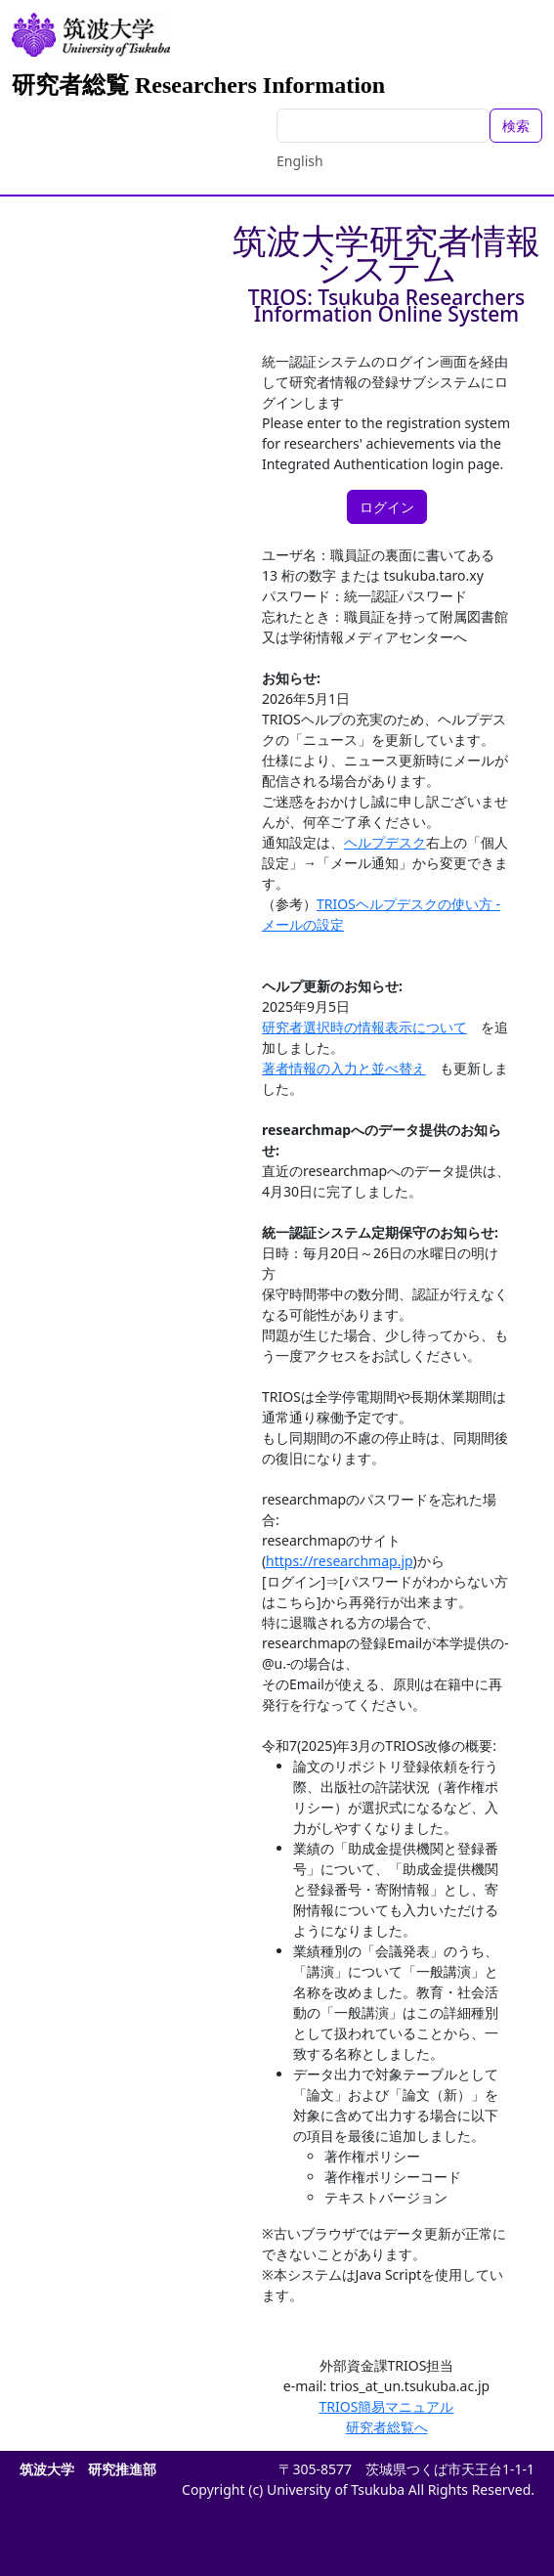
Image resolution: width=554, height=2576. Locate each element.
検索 (516, 125)
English (300, 161)
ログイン (387, 507)
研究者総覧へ (387, 2427)
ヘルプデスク (385, 842)
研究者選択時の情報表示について (364, 1027)
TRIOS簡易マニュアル (387, 2406)
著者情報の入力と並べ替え (344, 1068)
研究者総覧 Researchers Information (198, 85)
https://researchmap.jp (339, 1560)
